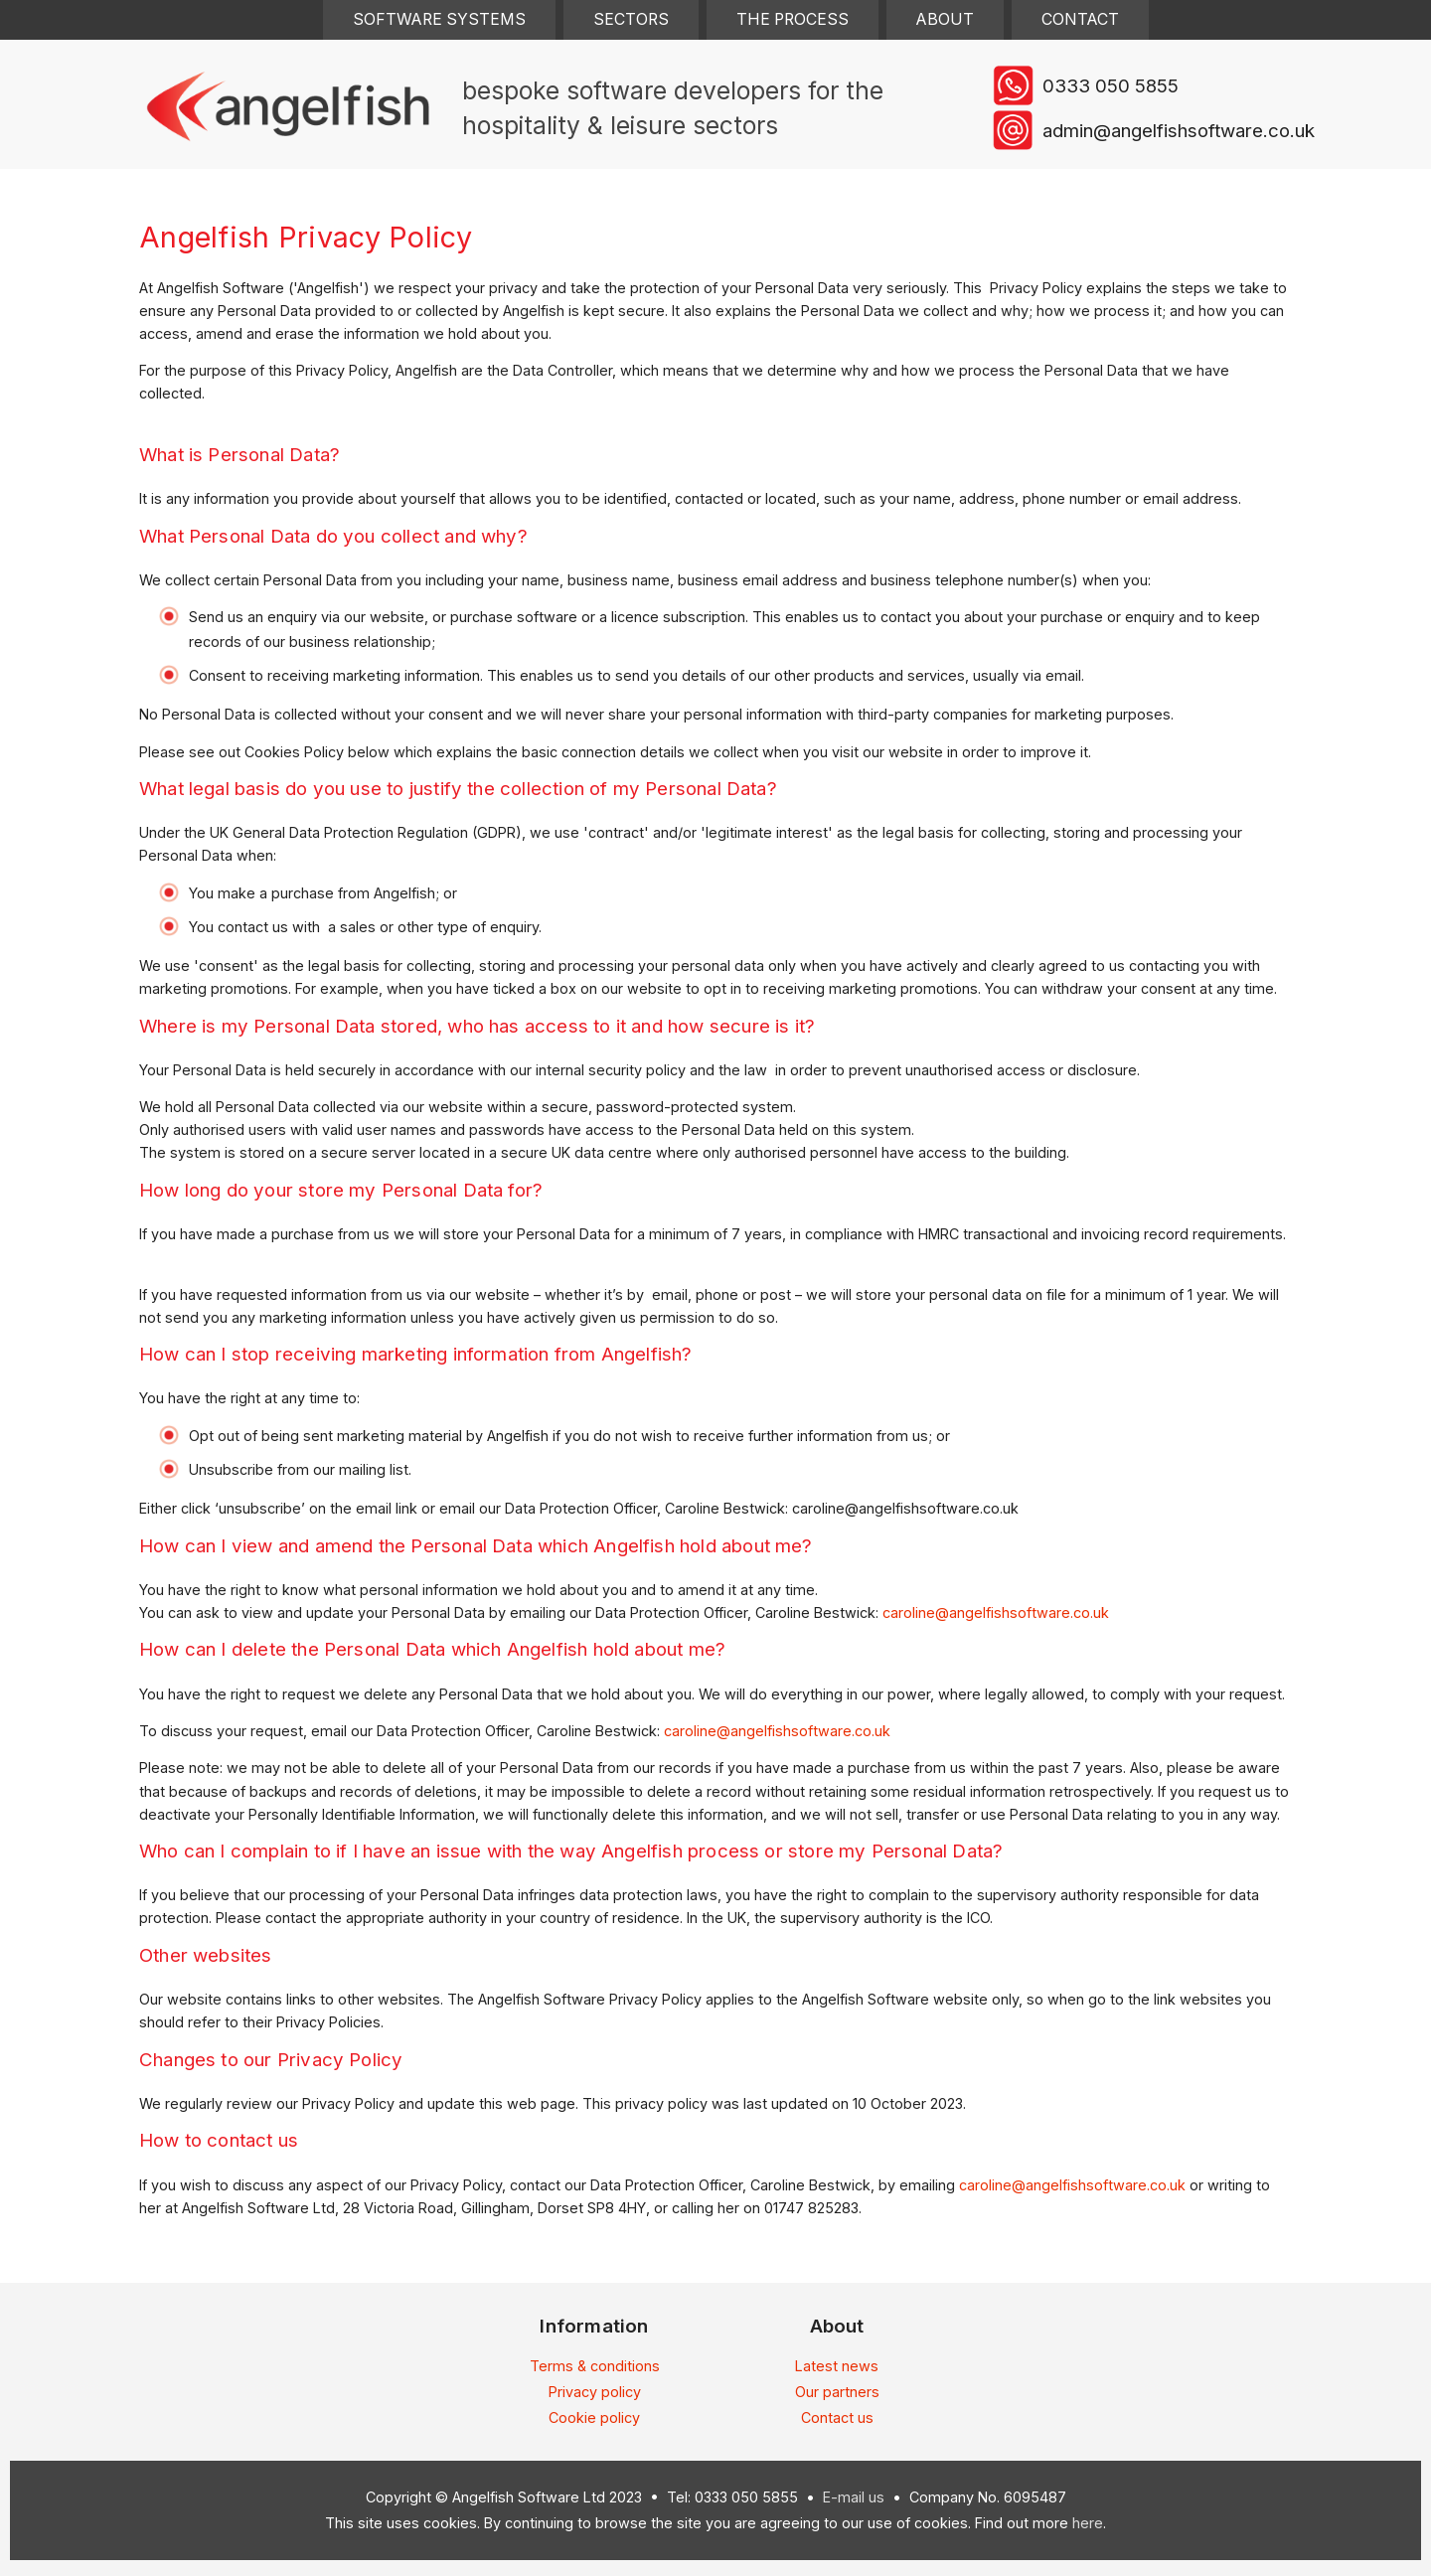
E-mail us (853, 2497)
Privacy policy (595, 2391)
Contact (1080, 19)
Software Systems (439, 19)
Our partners (837, 2391)
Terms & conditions (595, 2365)
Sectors (631, 19)
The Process (792, 19)
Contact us (837, 2417)
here (1087, 2522)
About (945, 19)
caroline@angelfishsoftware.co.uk (995, 1612)
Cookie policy (594, 2417)
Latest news (836, 2365)
